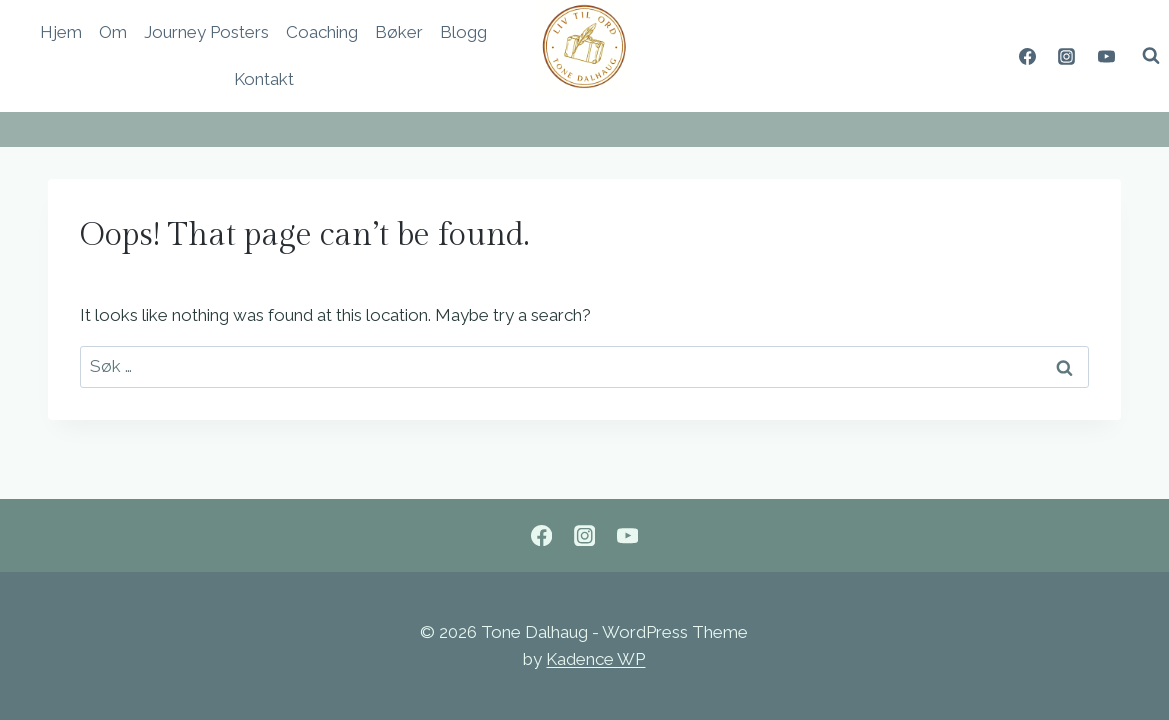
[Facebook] (1028, 56)
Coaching (322, 32)
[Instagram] (1067, 56)
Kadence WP (595, 659)
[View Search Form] (1151, 56)
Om (113, 32)
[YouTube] (1106, 56)
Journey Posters (206, 32)
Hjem (61, 32)
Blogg (463, 32)
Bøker (399, 32)
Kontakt (264, 79)
